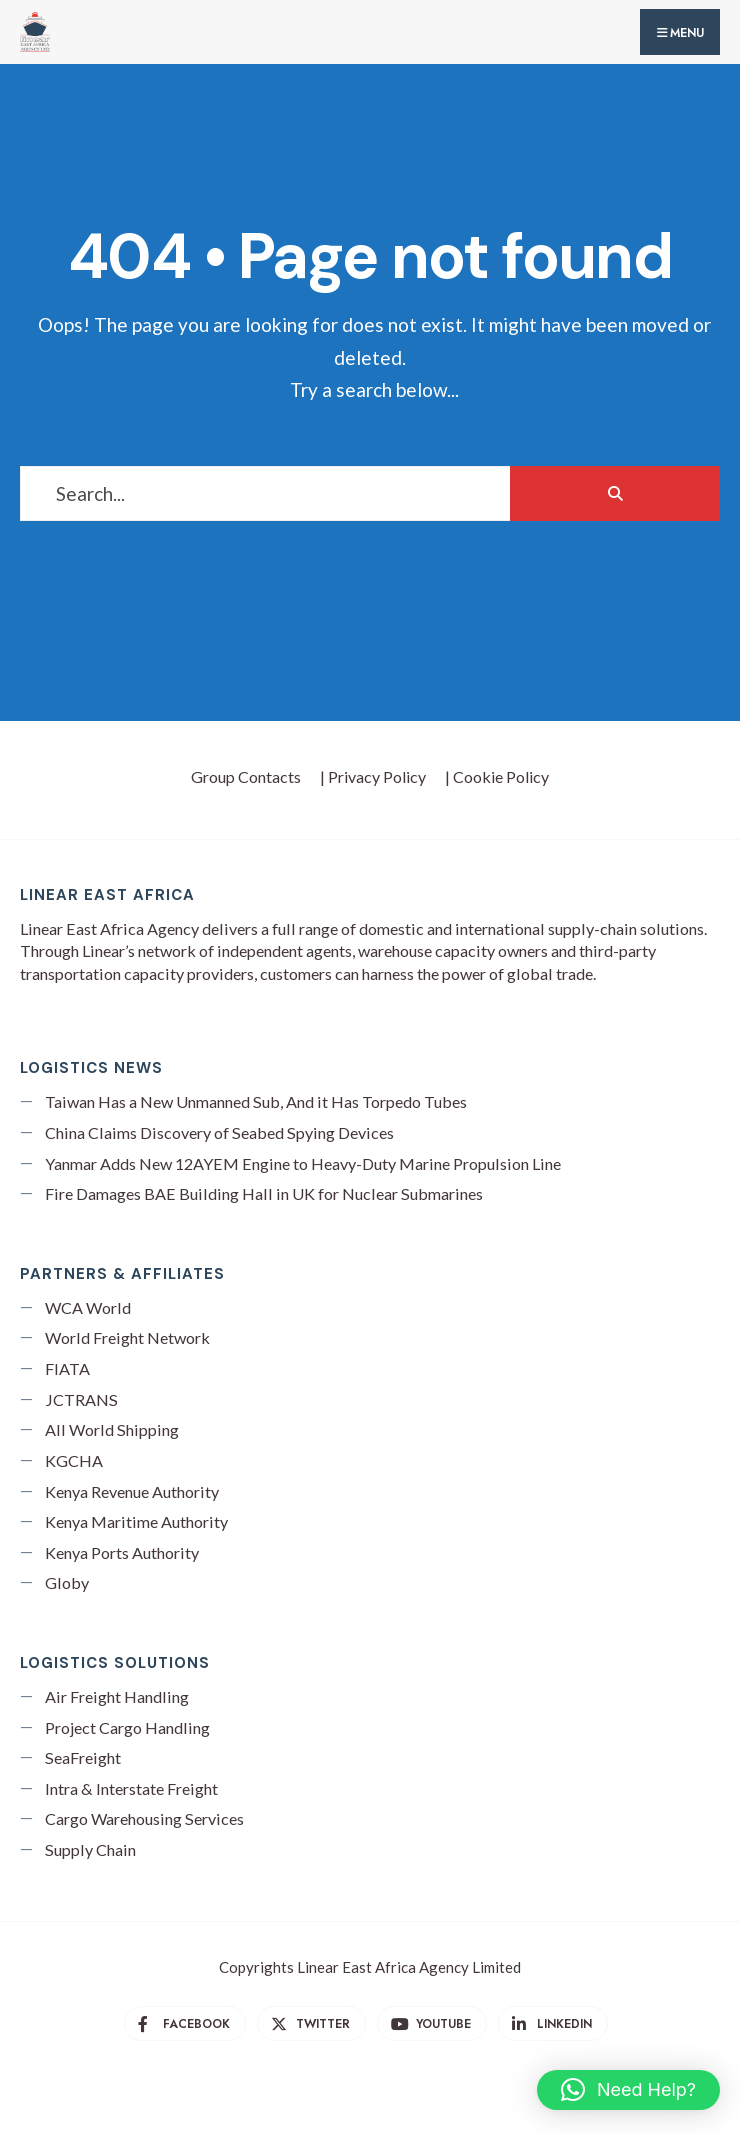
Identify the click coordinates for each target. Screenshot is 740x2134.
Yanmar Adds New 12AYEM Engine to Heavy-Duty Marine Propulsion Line (303, 1163)
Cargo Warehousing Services (144, 1818)
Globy (67, 1582)
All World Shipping (112, 1429)
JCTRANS (81, 1399)
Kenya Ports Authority (122, 1552)
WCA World (88, 1307)
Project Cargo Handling (127, 1727)
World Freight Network (127, 1337)
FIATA (67, 1368)
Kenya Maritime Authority (136, 1521)
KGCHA (74, 1460)
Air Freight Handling (117, 1696)
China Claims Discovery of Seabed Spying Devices (219, 1132)
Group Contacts (246, 776)
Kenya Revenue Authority (132, 1491)
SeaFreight (83, 1757)
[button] (628, 2090)
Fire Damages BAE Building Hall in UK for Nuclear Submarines (264, 1193)
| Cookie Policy (497, 776)
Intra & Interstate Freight (131, 1788)
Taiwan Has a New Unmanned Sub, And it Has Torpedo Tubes (256, 1101)
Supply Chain (90, 1849)
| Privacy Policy (373, 776)
